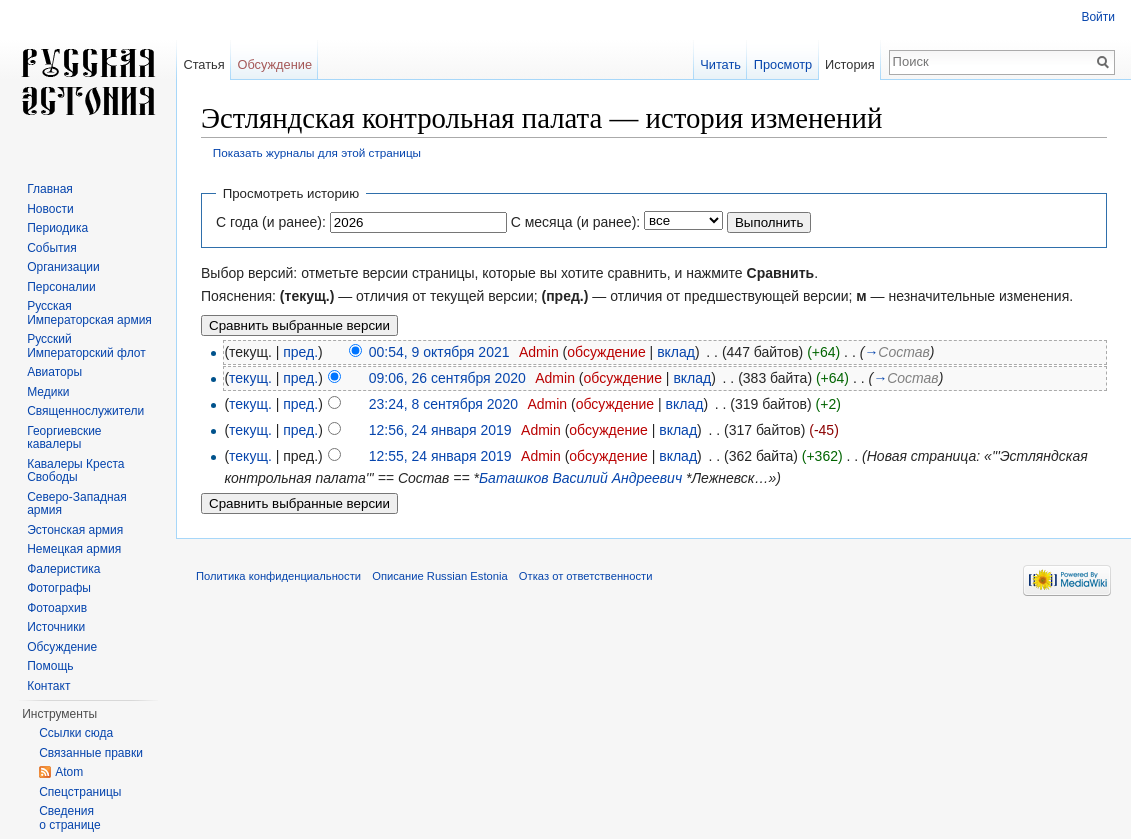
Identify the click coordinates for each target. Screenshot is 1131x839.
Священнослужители (85, 411)
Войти (1098, 17)
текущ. (250, 378)
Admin (539, 352)
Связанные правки (91, 753)
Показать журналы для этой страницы (317, 152)
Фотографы (59, 588)
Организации (63, 267)
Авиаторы (54, 372)
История (850, 64)
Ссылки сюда (76, 733)
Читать (720, 64)
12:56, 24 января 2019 (440, 430)
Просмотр (783, 64)
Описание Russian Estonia (439, 576)
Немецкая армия (74, 549)
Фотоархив (57, 608)
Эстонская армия (75, 530)
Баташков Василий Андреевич (580, 478)
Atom (69, 772)
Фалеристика (63, 569)
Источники (56, 627)
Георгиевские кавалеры (64, 438)
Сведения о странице (70, 818)
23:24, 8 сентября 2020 (443, 404)
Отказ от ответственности (586, 576)
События (52, 248)
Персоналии (61, 287)
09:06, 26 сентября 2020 (447, 378)
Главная (50, 189)
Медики (48, 392)
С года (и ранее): (271, 222)
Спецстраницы (80, 792)
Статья (203, 64)
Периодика (57, 228)
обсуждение (606, 352)
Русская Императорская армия (89, 313)
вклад (676, 352)
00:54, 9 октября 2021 (439, 352)
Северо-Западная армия (77, 504)
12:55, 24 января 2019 (440, 456)
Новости (50, 209)
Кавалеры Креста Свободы (75, 471)
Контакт (48, 686)
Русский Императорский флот (86, 346)
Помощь (50, 666)
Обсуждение (274, 64)
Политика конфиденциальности (278, 576)
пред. (300, 352)
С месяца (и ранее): (576, 222)
